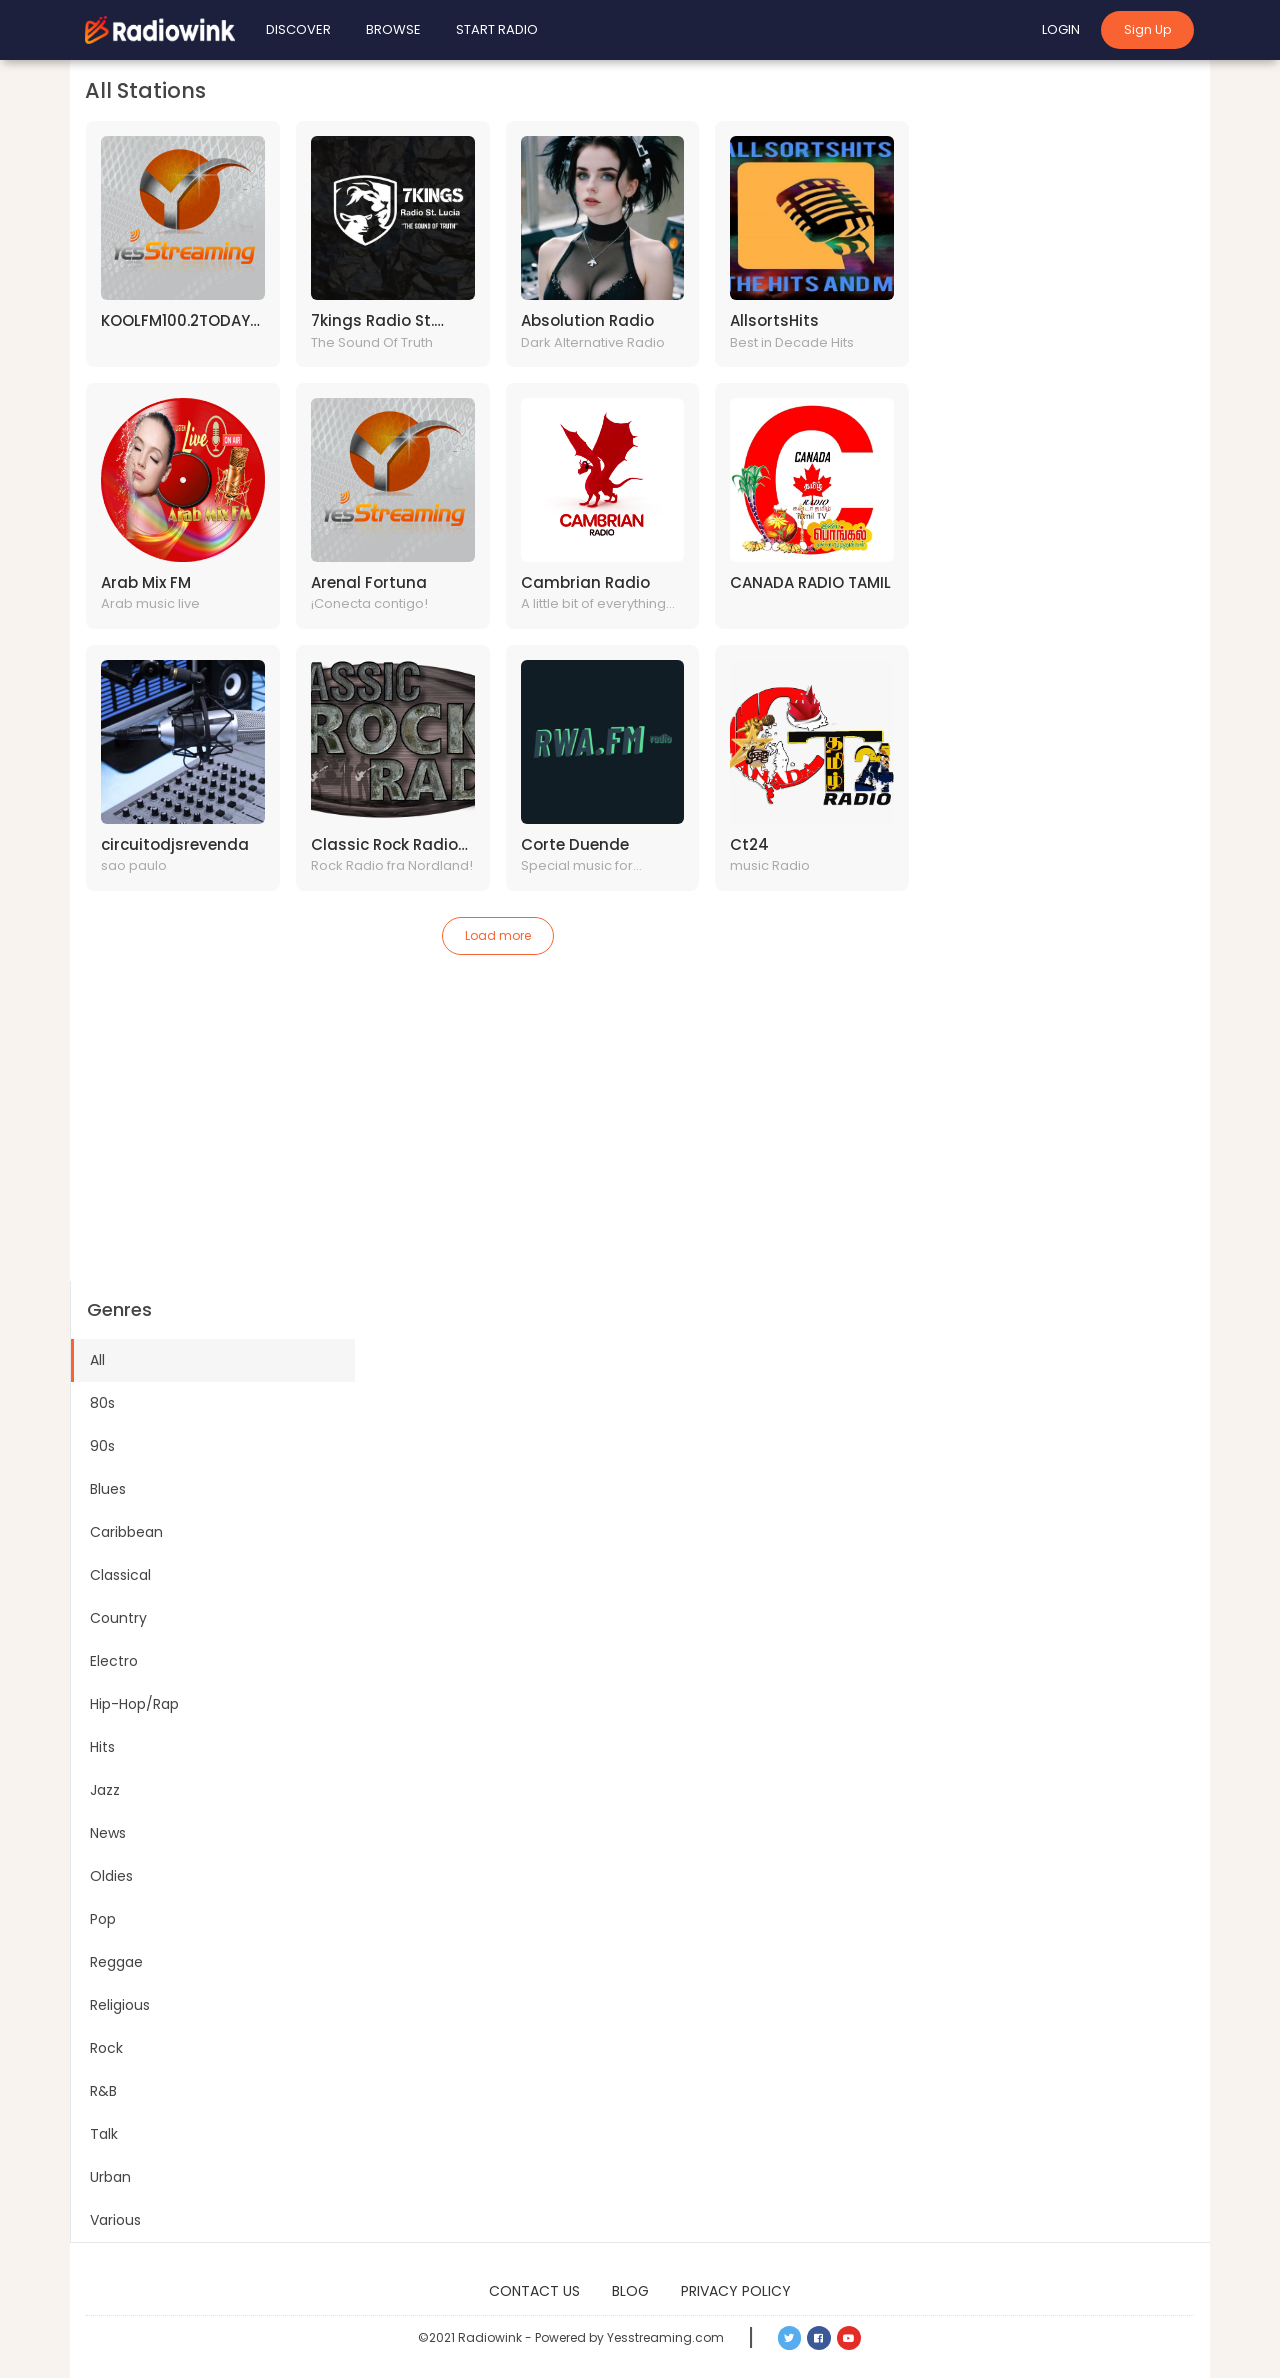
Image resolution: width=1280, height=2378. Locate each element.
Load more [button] (498, 935)
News (108, 1833)
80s (102, 1403)
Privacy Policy (736, 2291)
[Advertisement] (640, 1131)
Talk (104, 2134)
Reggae (116, 1962)
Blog (630, 2291)
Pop (103, 1919)
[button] (790, 2338)
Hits (102, 1747)
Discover (298, 29)
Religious (120, 2005)
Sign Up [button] (1147, 29)
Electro (114, 1661)
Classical (120, 1575)
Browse (393, 29)
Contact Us (534, 2291)
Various (115, 2220)
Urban (110, 2177)
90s (102, 1446)
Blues (108, 1489)
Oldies (111, 1876)
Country (118, 1618)
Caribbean (126, 1532)
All (97, 1360)
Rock (106, 2048)
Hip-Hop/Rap (134, 1704)
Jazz (105, 1790)
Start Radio (497, 29)
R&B (103, 2091)
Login (1061, 29)
